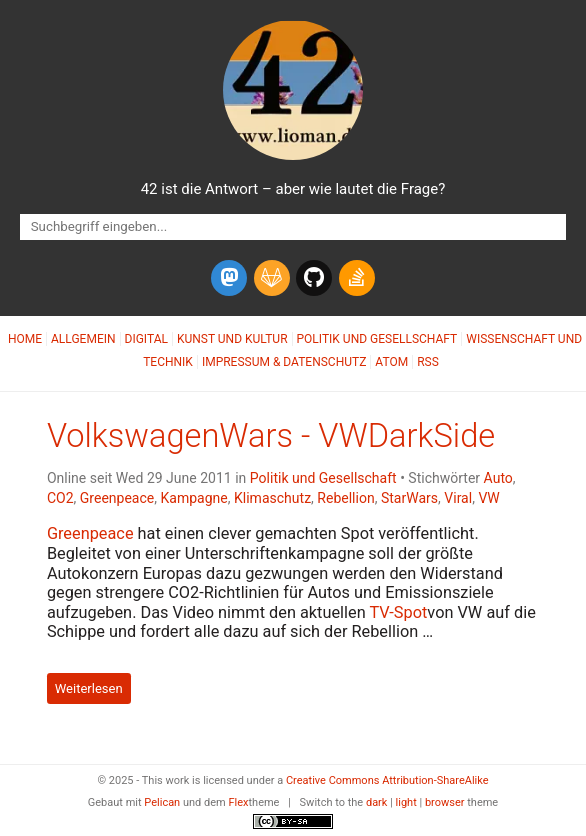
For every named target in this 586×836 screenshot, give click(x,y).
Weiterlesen (89, 688)
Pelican (162, 802)
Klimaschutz (272, 498)
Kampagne (194, 498)
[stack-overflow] (357, 278)
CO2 (60, 498)
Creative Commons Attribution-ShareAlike (387, 780)
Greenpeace (117, 498)
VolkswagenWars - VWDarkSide (271, 436)
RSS (428, 362)
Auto (498, 478)
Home (25, 339)
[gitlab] (272, 278)
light (406, 802)
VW (488, 498)
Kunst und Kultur (232, 339)
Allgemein (83, 339)
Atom (391, 362)
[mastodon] (229, 278)
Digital (146, 339)
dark (377, 802)
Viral (458, 498)
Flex (238, 802)
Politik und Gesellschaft (377, 339)
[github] (314, 278)
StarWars (409, 498)
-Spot (398, 612)
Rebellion (345, 498)
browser (445, 802)
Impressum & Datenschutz (284, 362)
